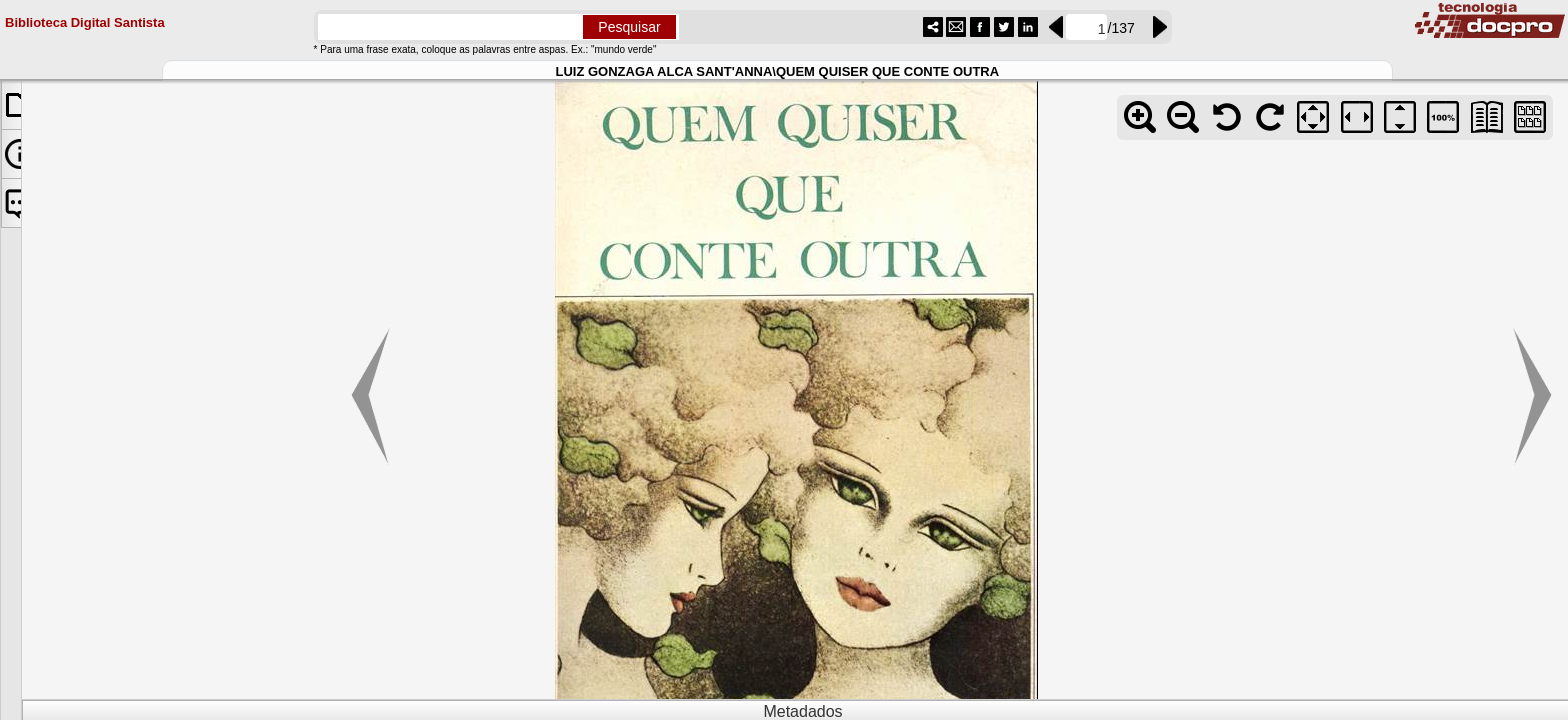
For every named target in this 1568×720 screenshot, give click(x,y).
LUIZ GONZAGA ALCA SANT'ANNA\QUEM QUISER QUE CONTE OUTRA (777, 69)
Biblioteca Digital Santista (85, 20)
